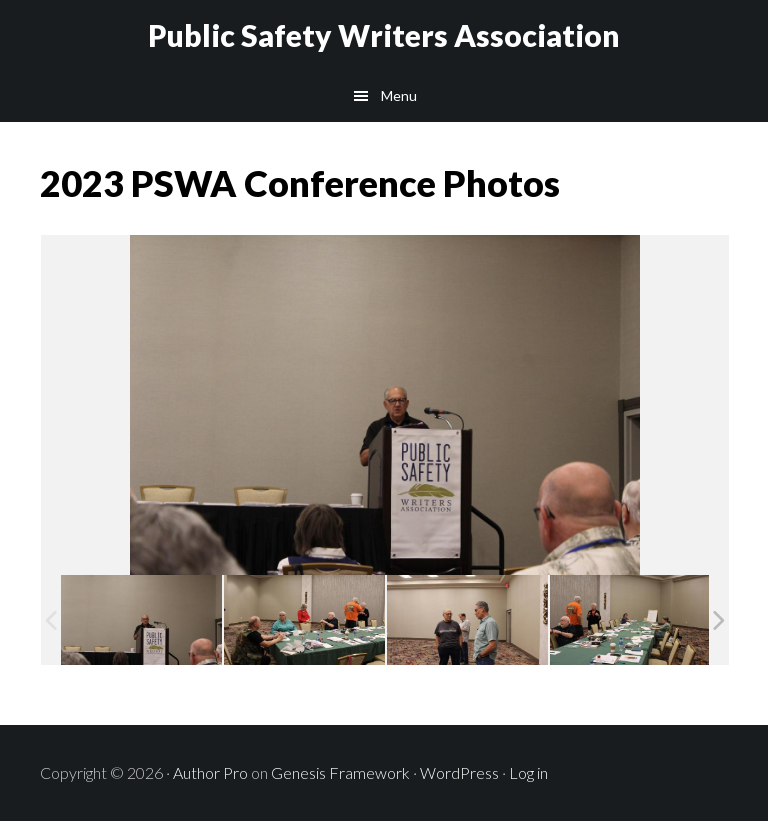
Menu (399, 95)
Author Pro (210, 772)
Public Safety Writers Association (384, 35)
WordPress (459, 772)
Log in (528, 772)
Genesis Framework (340, 772)
